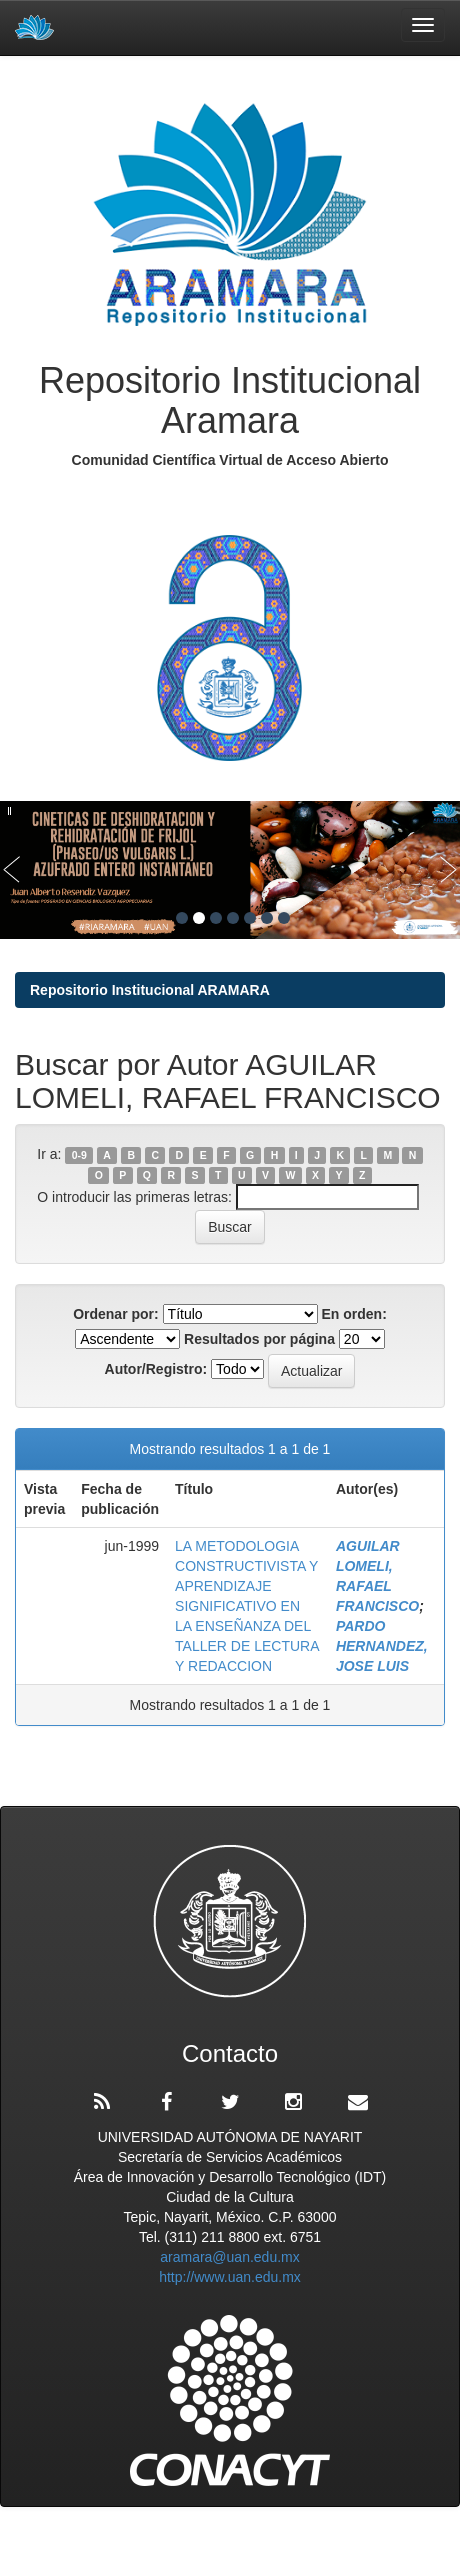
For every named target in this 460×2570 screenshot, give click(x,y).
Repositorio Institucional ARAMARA (150, 990)
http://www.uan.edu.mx (230, 2277)
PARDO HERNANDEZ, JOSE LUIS (382, 1646)
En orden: (354, 1314)
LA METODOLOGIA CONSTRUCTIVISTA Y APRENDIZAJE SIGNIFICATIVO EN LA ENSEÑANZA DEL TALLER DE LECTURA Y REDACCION (247, 1606)
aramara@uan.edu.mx (230, 2257)
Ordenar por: (116, 1314)
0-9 (79, 1155)
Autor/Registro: (156, 1369)
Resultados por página (259, 1339)
